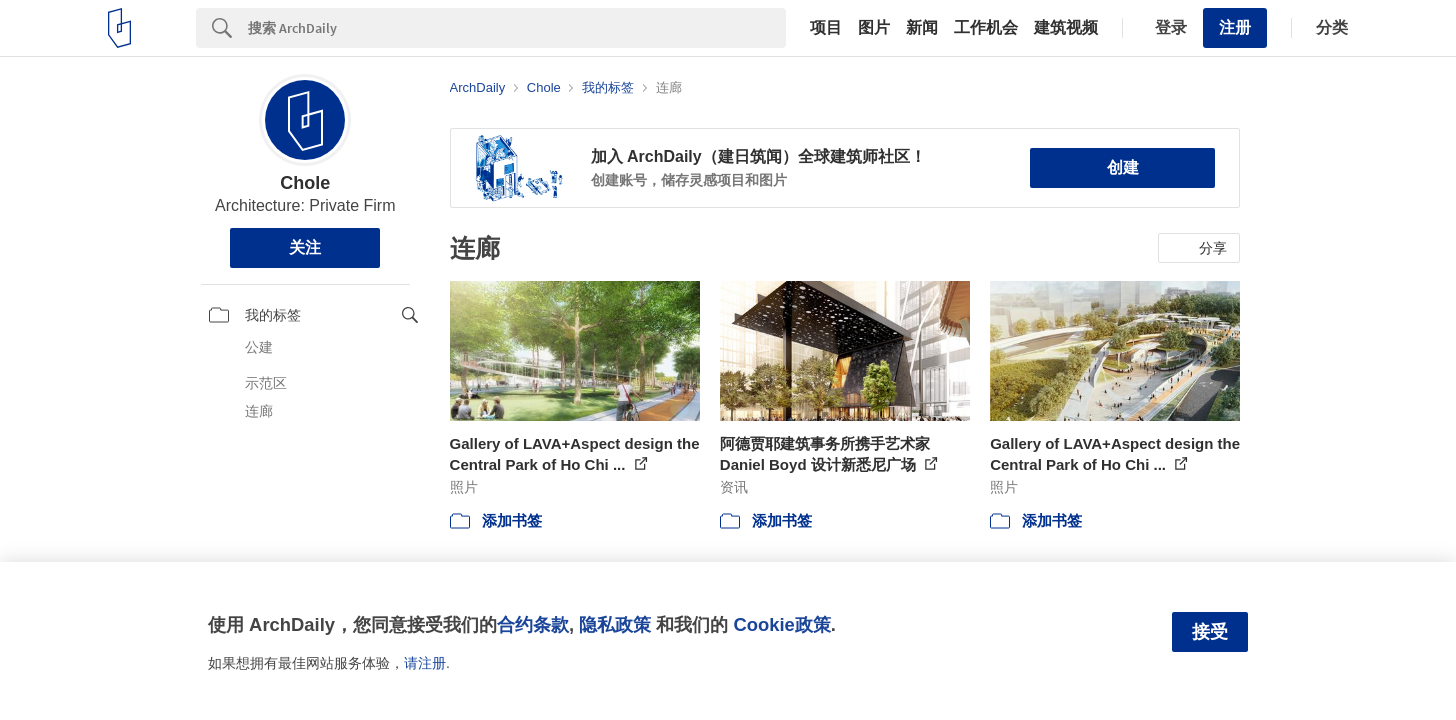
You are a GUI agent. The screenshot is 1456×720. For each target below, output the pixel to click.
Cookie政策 (781, 624)
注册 (1235, 27)
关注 (305, 247)
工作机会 (986, 28)
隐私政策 (615, 624)
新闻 (922, 28)
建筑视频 (1066, 28)
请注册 (425, 663)
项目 (826, 28)
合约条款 (533, 624)
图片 (874, 28)
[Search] (517, 28)
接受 (1210, 632)
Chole (305, 183)
